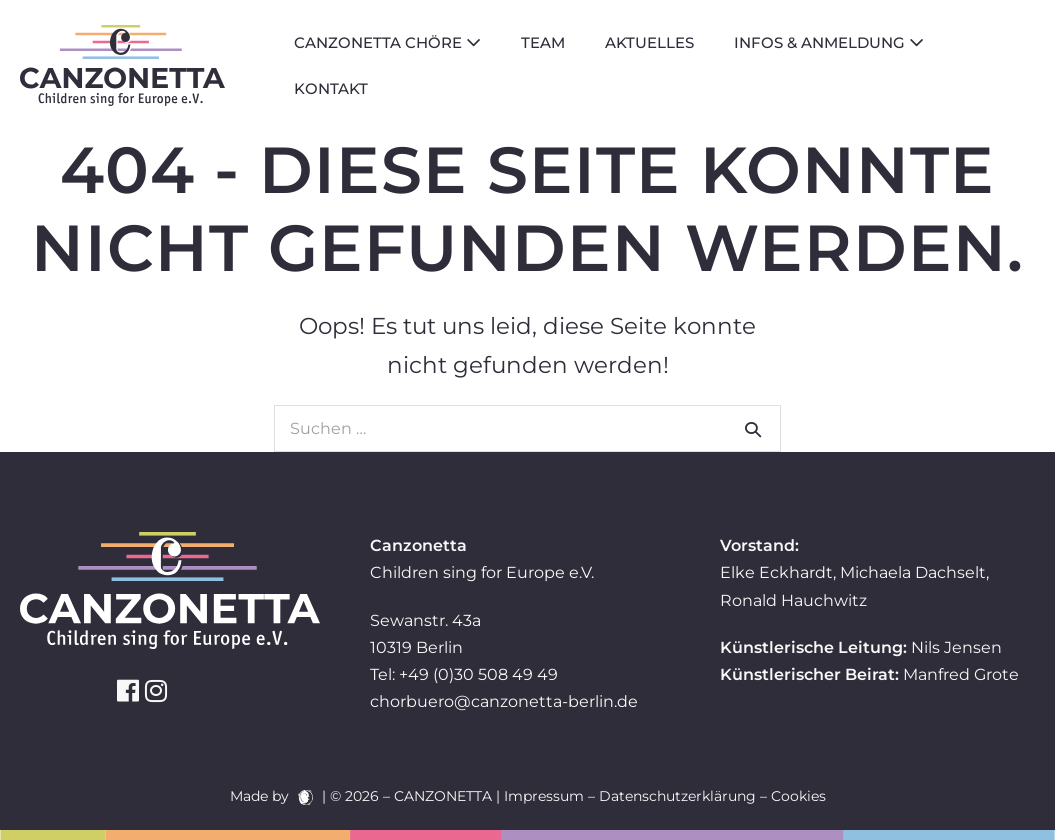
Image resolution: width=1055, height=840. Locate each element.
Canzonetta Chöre (387, 42)
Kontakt (331, 88)
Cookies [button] (798, 796)
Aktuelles (649, 42)
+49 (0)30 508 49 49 (478, 674)
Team (543, 42)
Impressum (544, 796)
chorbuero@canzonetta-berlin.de (504, 701)
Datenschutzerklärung (677, 796)
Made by (271, 796)
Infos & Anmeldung (829, 42)
